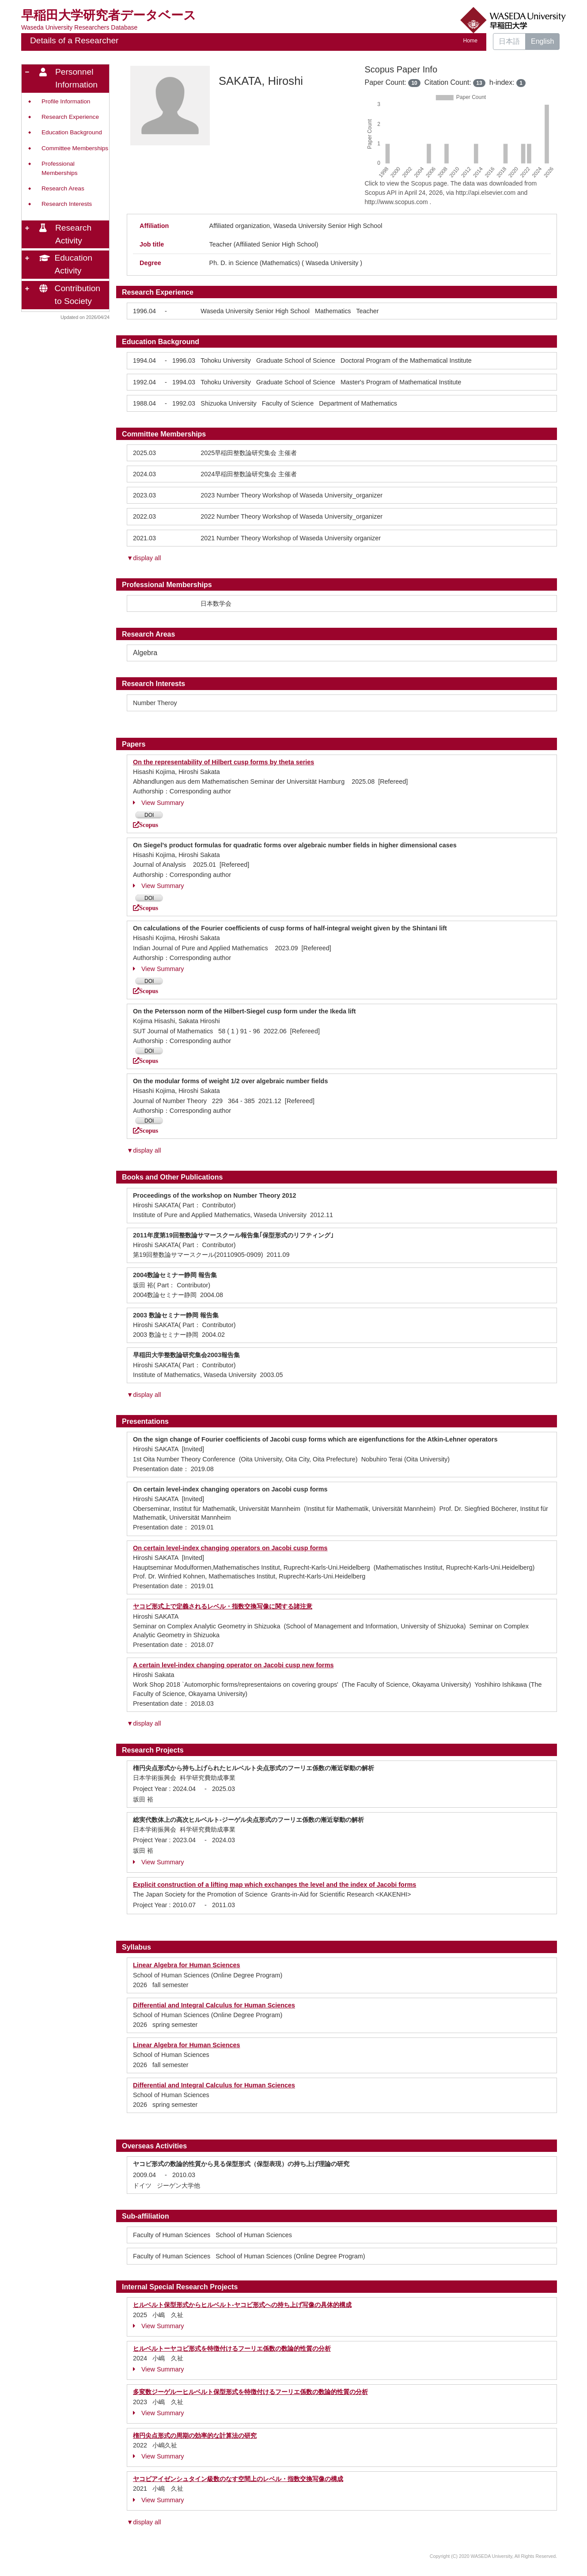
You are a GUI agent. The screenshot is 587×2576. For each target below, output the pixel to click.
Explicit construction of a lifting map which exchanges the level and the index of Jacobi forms (274, 1884)
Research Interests (67, 204)
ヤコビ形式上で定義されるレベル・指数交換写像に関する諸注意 (222, 1606)
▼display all (144, 557)
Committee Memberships (75, 148)
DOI (149, 815)
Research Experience (70, 117)
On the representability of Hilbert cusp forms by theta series (223, 762)
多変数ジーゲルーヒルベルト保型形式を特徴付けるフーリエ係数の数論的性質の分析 (250, 2391)
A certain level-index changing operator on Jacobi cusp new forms (233, 1665)
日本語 (509, 41)
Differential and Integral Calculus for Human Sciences (214, 2005)
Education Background (72, 132)
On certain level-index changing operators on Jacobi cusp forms (230, 1548)
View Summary (158, 802)
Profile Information (66, 101)
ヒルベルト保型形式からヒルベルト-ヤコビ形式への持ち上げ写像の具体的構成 (242, 2304)
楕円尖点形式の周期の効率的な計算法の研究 (195, 2435)
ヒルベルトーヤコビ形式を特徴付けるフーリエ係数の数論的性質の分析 (232, 2348)
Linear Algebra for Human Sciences (186, 1965)
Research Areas (63, 188)
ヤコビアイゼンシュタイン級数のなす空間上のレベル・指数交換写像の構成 (238, 2478)
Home (470, 41)
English (542, 41)
